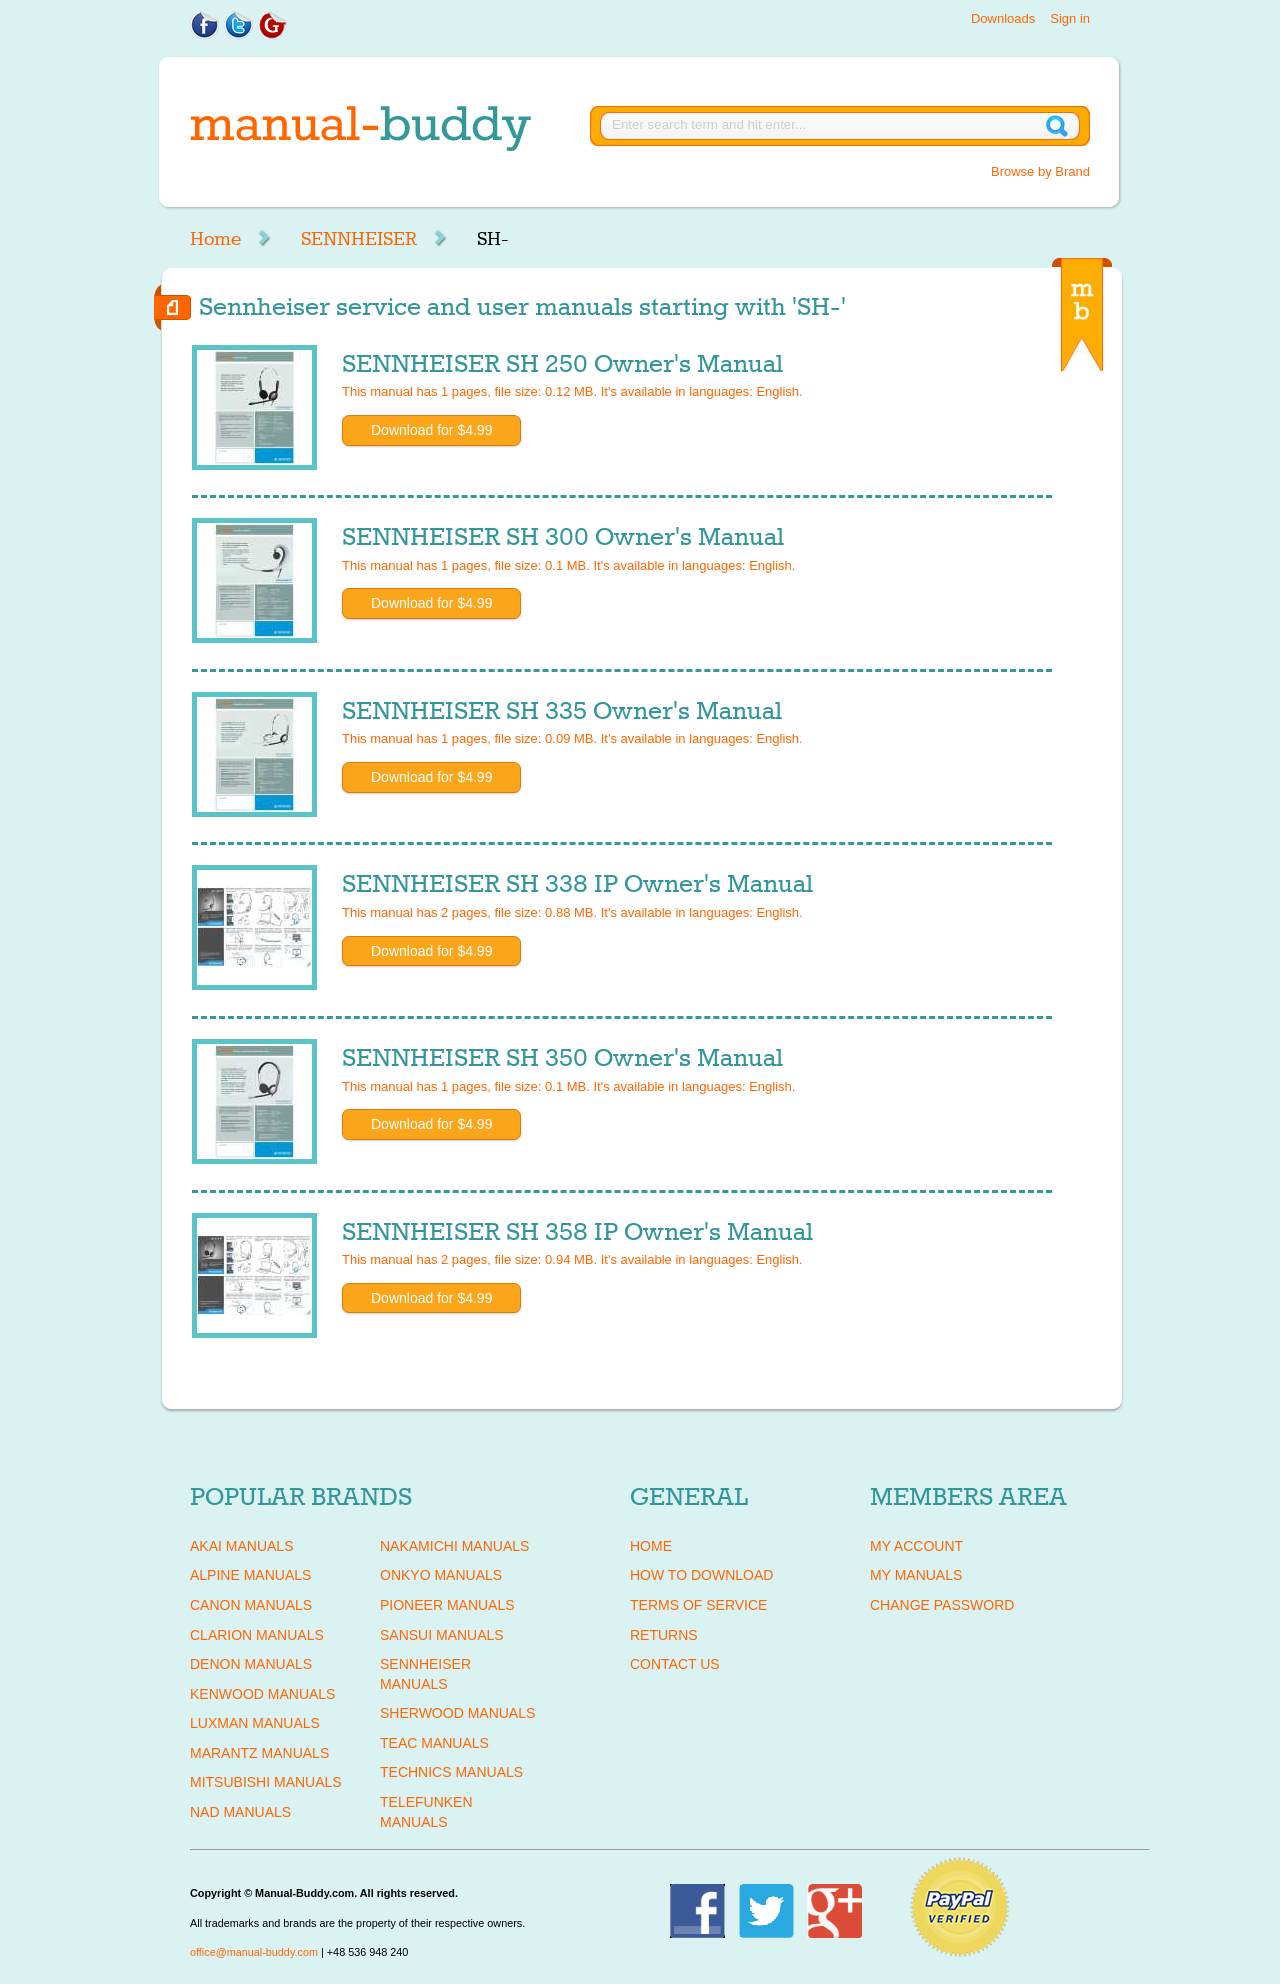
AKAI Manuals (241, 1546)
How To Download (701, 1575)
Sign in (1070, 18)
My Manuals (916, 1575)
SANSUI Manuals (442, 1635)
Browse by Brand (1040, 171)
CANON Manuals (251, 1605)
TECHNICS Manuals (451, 1772)
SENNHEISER (359, 239)
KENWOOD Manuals (262, 1694)
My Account (916, 1546)
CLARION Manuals (257, 1635)
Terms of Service (698, 1605)
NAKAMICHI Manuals (454, 1546)
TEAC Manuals (434, 1743)
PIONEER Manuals (447, 1605)
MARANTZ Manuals (259, 1753)
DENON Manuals (251, 1664)
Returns (664, 1635)
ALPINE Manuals (250, 1575)
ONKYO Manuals (441, 1575)
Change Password (942, 1605)
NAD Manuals (240, 1812)
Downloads (1003, 18)
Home (215, 239)
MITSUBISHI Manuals (266, 1782)
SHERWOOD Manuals (457, 1713)
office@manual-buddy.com (254, 1952)
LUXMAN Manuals (255, 1723)
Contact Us (675, 1664)
